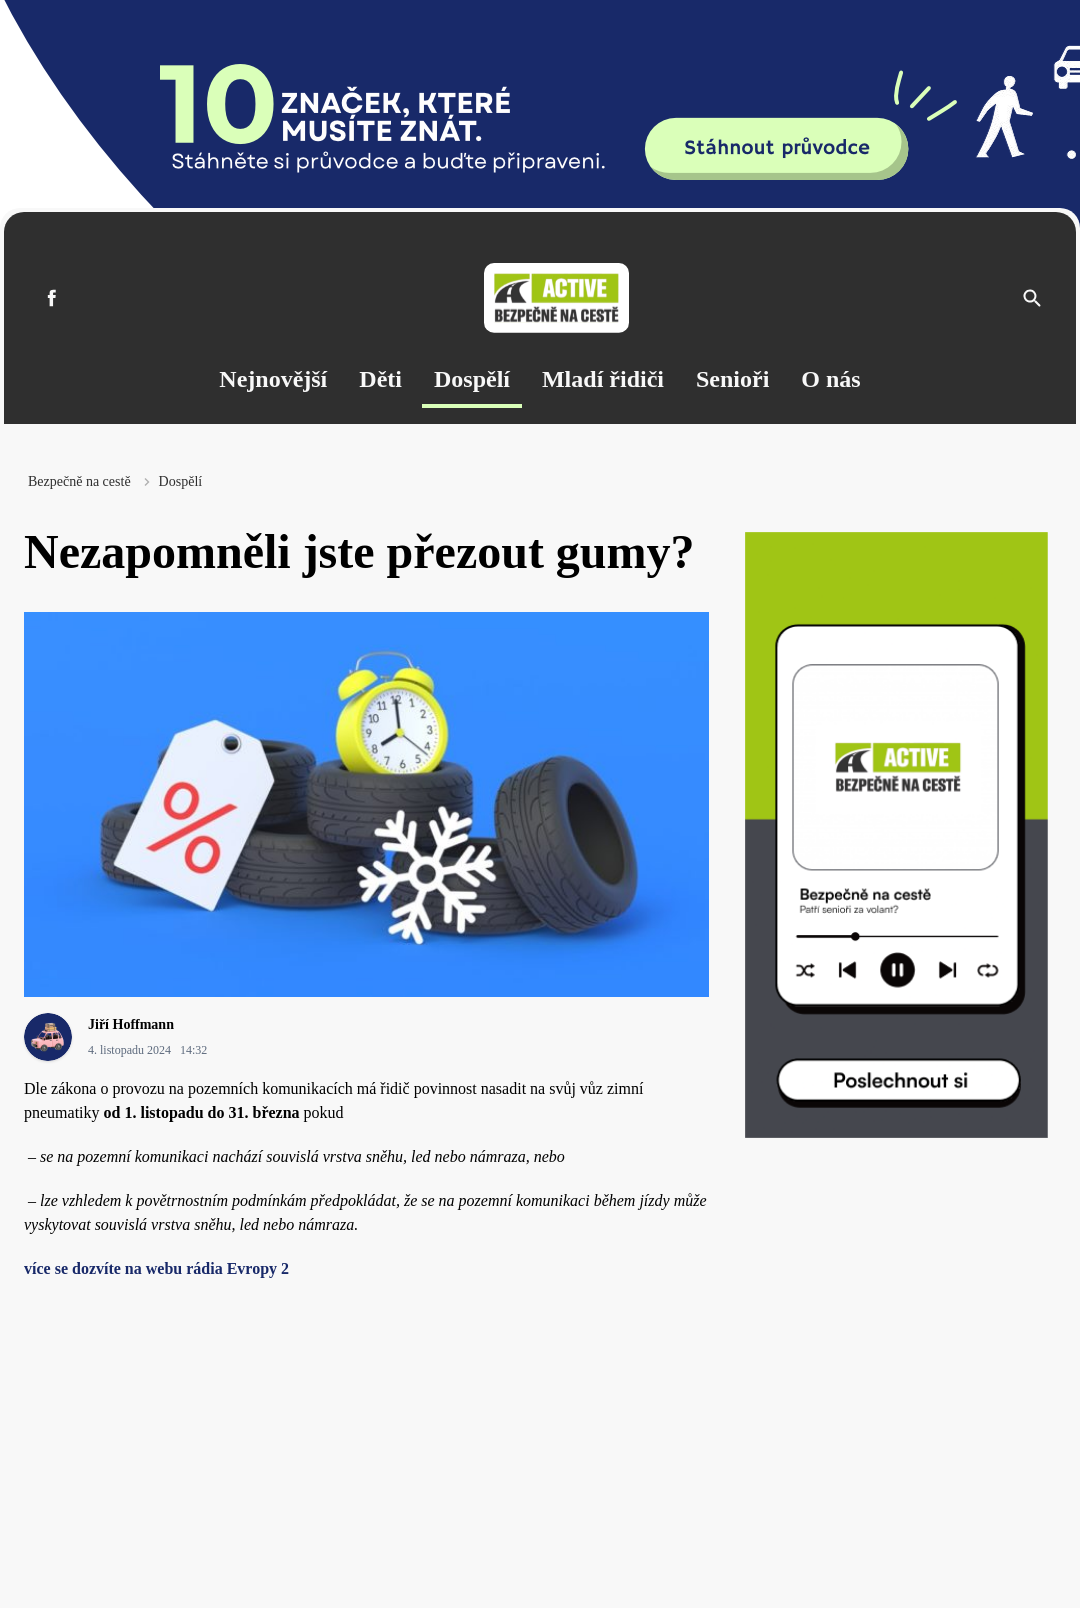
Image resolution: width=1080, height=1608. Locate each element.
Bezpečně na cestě (79, 481)
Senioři (732, 379)
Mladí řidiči (603, 379)
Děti (380, 379)
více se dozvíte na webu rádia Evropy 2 (156, 1268)
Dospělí (472, 379)
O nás (830, 379)
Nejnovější (273, 379)
